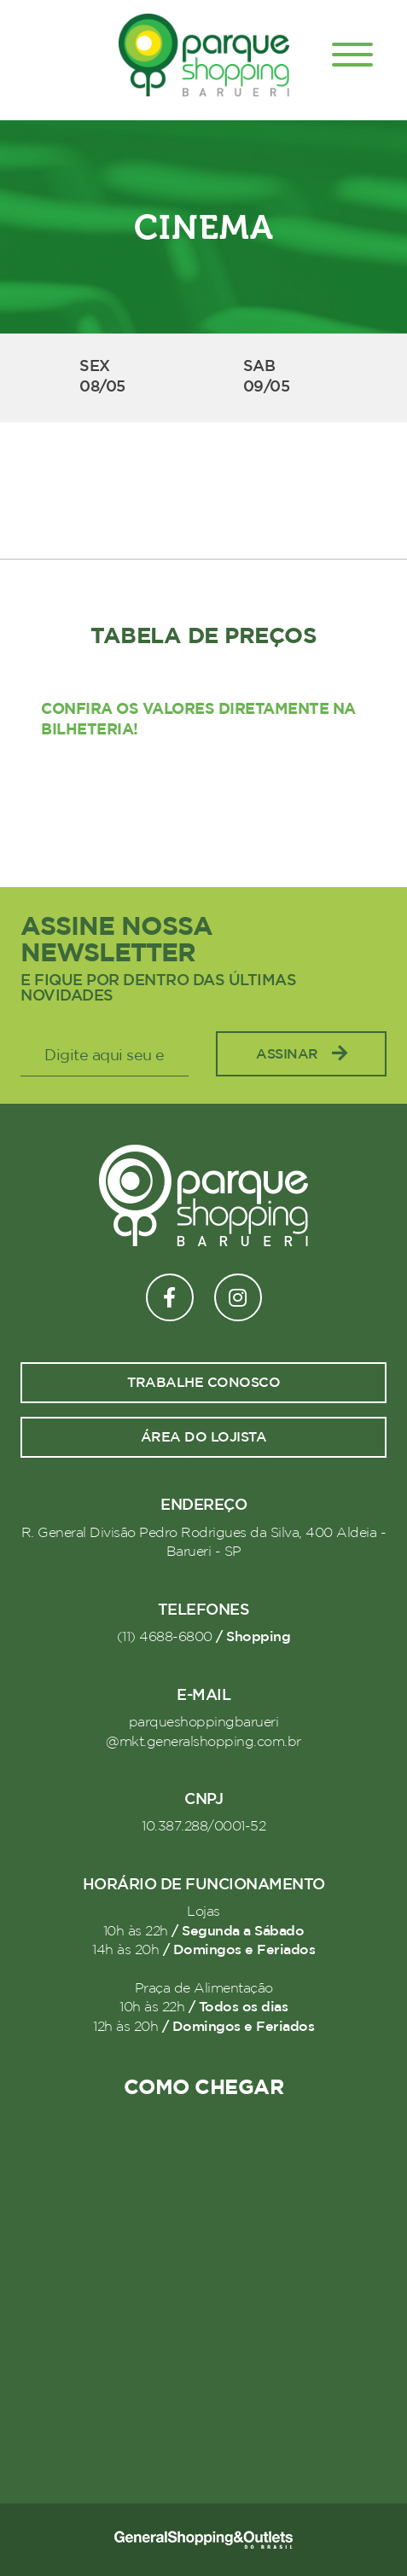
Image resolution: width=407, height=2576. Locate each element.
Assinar (301, 1054)
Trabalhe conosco (203, 1383)
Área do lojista (204, 1437)
